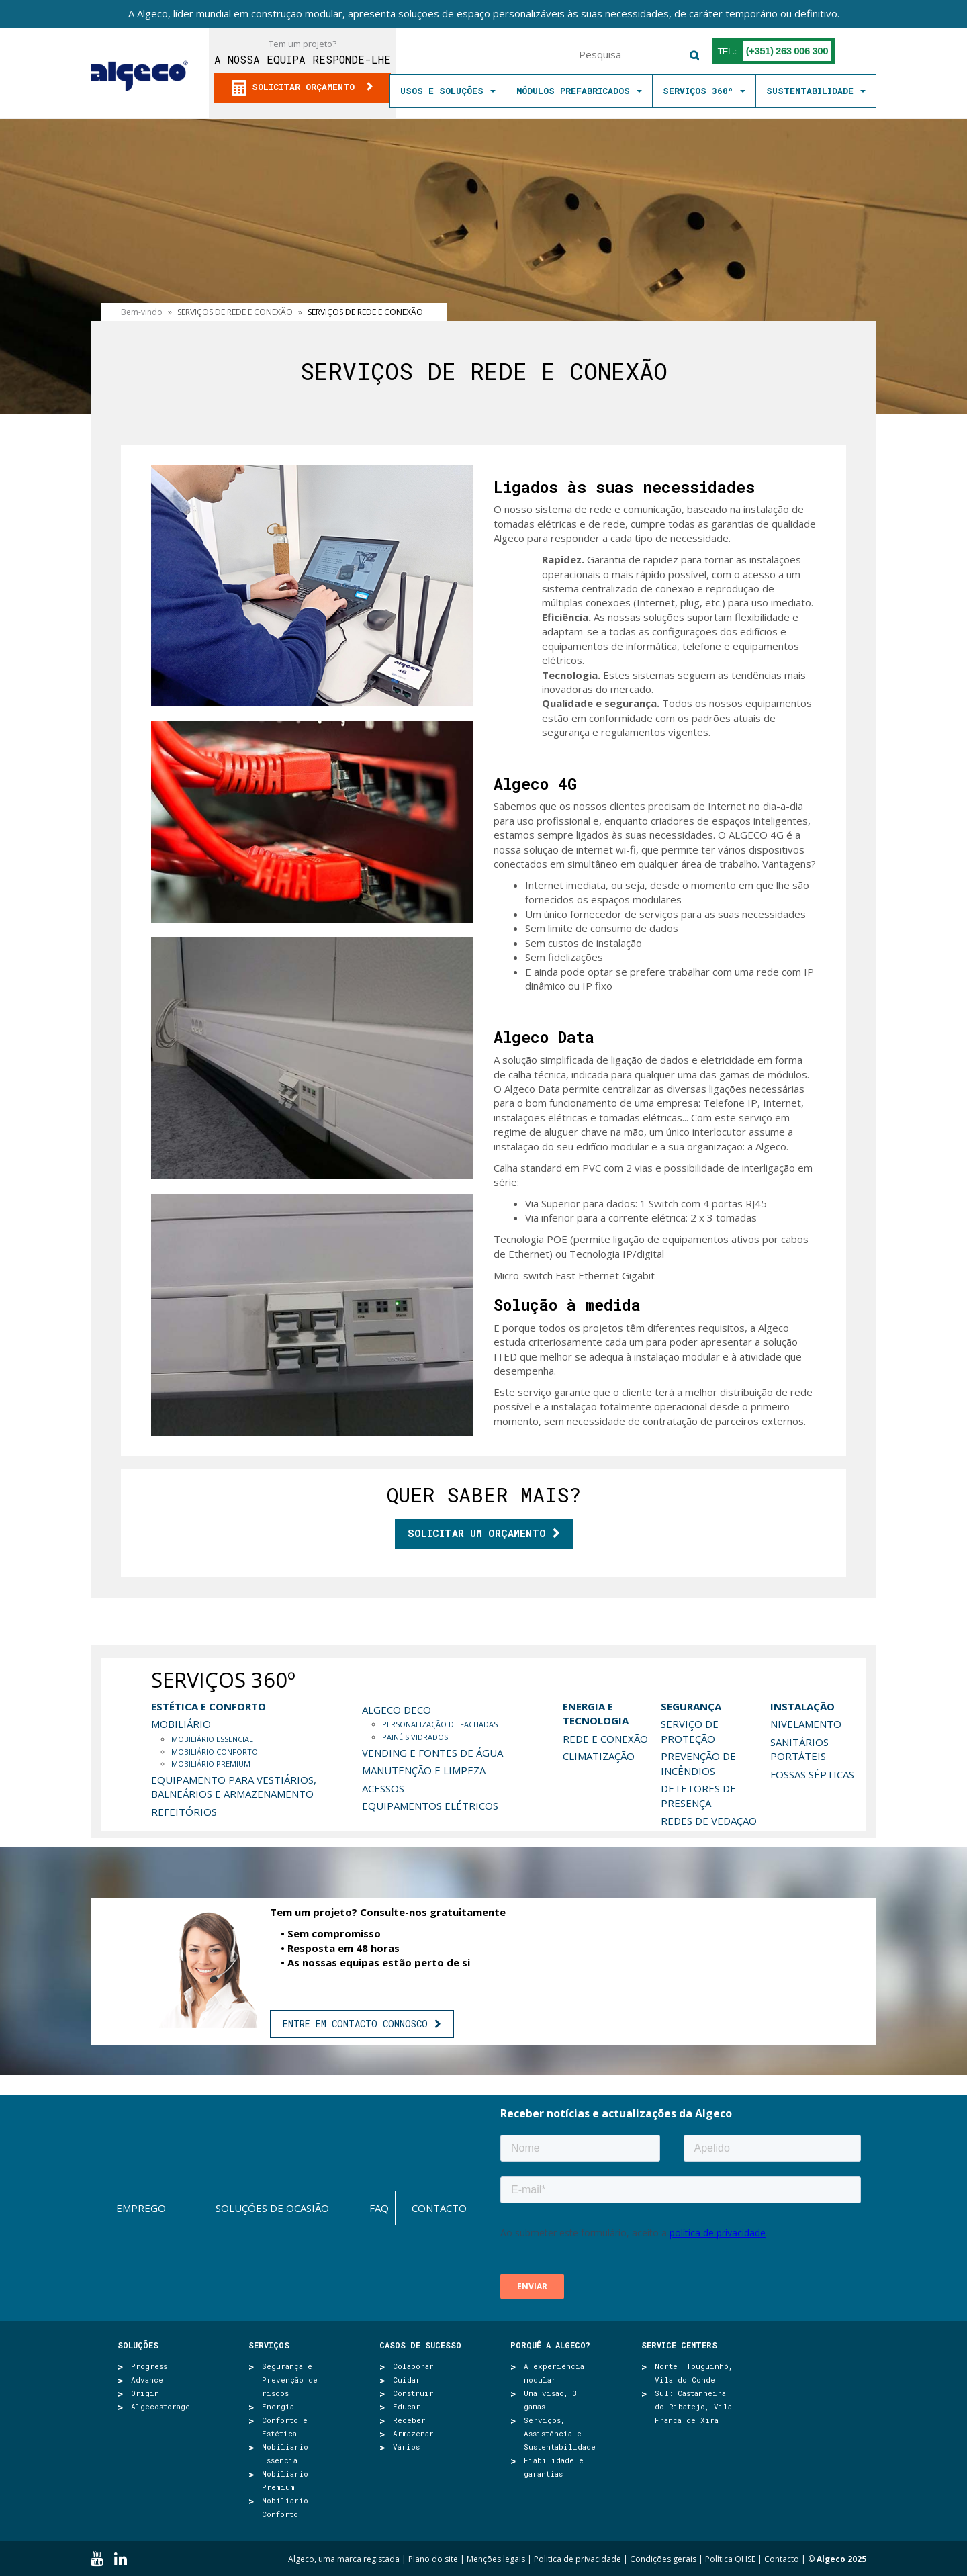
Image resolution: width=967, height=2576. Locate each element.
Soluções (138, 2345)
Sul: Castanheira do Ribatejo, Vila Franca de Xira (693, 2406)
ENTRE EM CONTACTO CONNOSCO (355, 2023)
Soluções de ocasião (272, 2208)
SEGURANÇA (691, 1706)
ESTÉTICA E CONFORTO (208, 1706)
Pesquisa (686, 56)
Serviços (268, 2345)
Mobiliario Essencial (285, 2453)
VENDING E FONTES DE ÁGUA (432, 1752)
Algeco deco (396, 1709)
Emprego (141, 2208)
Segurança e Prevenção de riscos (290, 2379)
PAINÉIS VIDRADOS (415, 1737)
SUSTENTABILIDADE (816, 91)
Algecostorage (160, 2406)
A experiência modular (554, 2373)
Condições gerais (663, 2559)
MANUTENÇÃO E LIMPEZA (424, 1770)
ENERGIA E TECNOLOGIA (596, 1713)
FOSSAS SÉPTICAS (812, 1774)
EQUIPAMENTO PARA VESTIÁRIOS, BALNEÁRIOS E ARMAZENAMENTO (233, 1786)
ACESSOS (383, 1788)
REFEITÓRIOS (184, 1812)
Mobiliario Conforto (285, 2507)
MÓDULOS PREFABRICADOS (579, 91)
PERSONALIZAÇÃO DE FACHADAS (440, 1724)
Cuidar (406, 2380)
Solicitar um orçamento (477, 1533)
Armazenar (413, 2433)
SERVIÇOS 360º (704, 91)
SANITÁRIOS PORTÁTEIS (799, 1749)
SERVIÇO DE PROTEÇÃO (690, 1731)
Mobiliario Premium (285, 2480)
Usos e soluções (448, 91)
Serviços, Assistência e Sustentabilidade (560, 2433)
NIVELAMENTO (805, 1724)
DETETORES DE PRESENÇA (698, 1795)
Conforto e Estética (285, 2426)
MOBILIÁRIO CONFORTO (214, 1752)
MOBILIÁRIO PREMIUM (210, 1764)
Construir (413, 2393)
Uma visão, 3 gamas (551, 2399)
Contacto (439, 2208)
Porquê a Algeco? (550, 2345)
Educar (406, 2406)
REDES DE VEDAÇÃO (709, 1820)
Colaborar (413, 2366)
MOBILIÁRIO (181, 1724)
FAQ (379, 2208)
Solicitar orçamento (296, 88)
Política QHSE (730, 2559)
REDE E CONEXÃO (605, 1738)
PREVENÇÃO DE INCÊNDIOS (698, 1763)
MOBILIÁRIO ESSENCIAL (212, 1739)
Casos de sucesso (420, 2345)
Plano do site (433, 2559)
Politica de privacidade (577, 2559)
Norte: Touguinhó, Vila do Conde (694, 2373)
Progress (149, 2366)
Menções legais (496, 2559)
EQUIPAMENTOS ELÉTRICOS (430, 1805)
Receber (409, 2420)
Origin (145, 2393)
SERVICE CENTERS (679, 2345)
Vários (406, 2447)
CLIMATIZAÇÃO (599, 1756)
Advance (147, 2380)
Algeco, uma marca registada (344, 2559)
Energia (278, 2406)
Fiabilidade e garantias (554, 2467)
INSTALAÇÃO (802, 1706)
